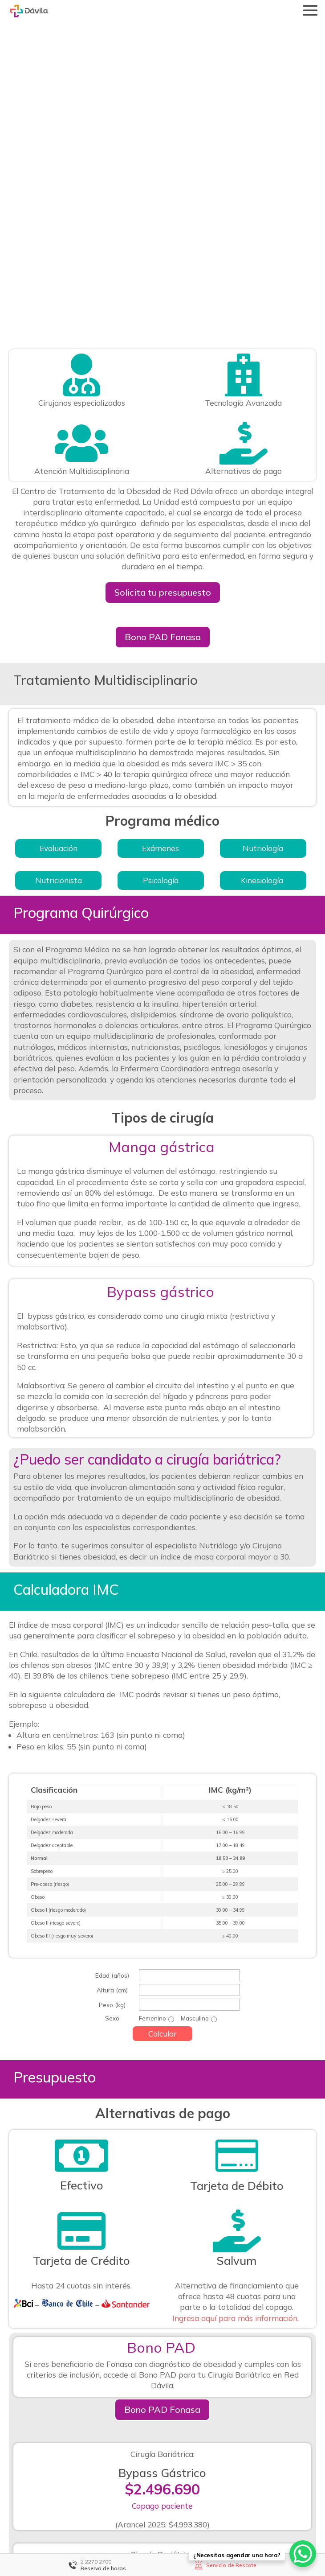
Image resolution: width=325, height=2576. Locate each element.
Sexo (112, 1761)
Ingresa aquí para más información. (236, 2060)
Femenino (152, 1761)
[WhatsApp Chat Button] (302, 2553)
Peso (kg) (112, 1747)
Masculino (195, 1761)
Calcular (162, 1776)
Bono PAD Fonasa (163, 379)
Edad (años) (112, 1717)
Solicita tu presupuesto (162, 334)
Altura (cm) (112, 1732)
